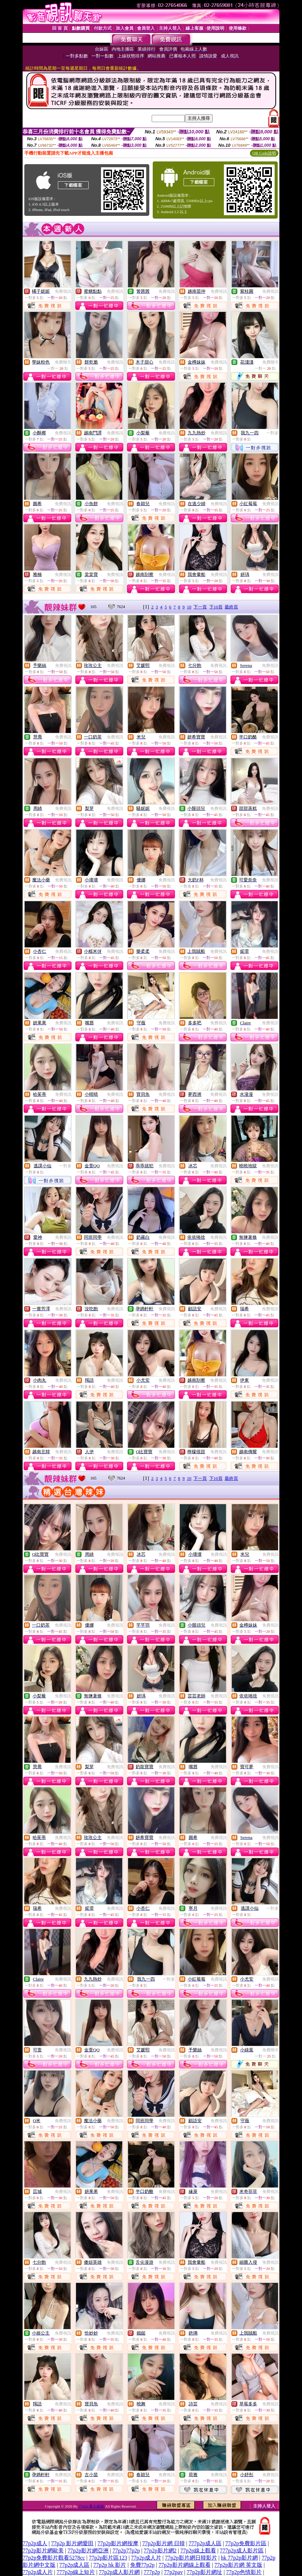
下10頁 (216, 606)
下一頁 (200, 606)
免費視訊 (63, 291)
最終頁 (231, 606)
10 (189, 606)
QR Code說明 (264, 153)
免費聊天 (63, 362)
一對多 (272, 433)
